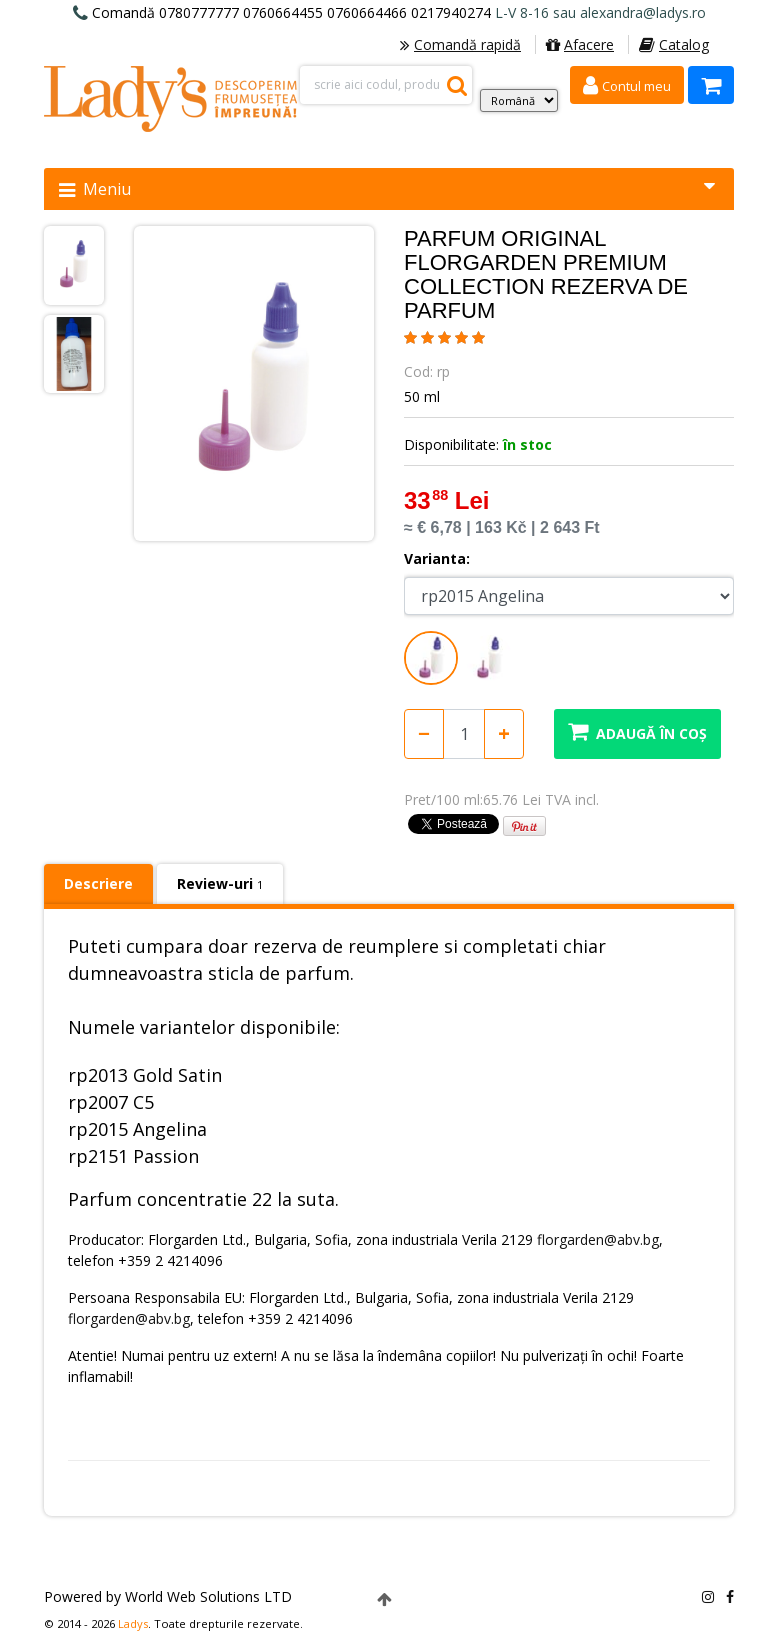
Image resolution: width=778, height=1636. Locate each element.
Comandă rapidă (460, 44)
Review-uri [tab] (220, 883)
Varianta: (437, 558)
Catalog (674, 44)
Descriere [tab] (98, 883)
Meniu (387, 188)
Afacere (580, 44)
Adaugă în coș (637, 731)
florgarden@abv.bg (598, 1239)
